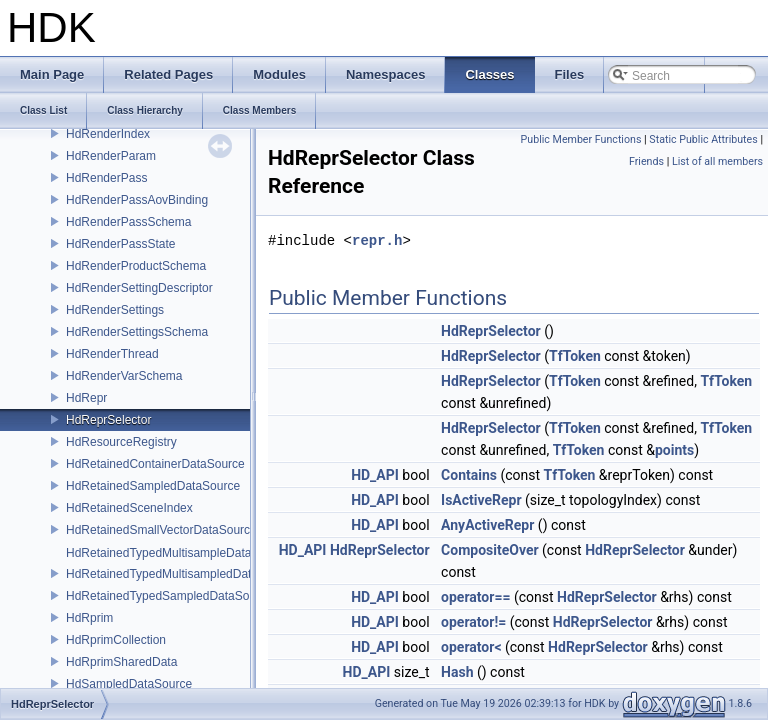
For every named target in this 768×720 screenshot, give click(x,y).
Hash (457, 672)
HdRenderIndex (108, 134)
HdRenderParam (111, 156)
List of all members (717, 161)
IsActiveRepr (481, 500)
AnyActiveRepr (487, 525)
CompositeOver (490, 550)
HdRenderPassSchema (128, 222)
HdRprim (89, 618)
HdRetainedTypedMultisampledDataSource (181, 574)
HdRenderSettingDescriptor (139, 288)
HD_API (375, 475)
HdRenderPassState (120, 244)
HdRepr (86, 398)
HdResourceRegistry (121, 442)
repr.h (377, 240)
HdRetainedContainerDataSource (155, 464)
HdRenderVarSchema (124, 376)
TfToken (575, 356)
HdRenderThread (112, 354)
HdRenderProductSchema (136, 266)
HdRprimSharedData (121, 662)
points (674, 450)
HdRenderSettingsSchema (137, 332)
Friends (646, 161)
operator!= (473, 622)
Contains (469, 475)
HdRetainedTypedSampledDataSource (169, 596)
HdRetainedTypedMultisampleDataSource (177, 553)
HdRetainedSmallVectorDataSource (161, 530)
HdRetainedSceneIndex (129, 508)
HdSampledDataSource (129, 684)
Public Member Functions (581, 139)
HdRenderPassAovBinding (137, 200)
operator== (475, 597)
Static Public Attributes (703, 139)
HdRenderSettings (115, 310)
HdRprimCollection (116, 640)
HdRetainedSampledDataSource (153, 486)
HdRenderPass (106, 178)
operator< (471, 647)
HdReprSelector (108, 420)
